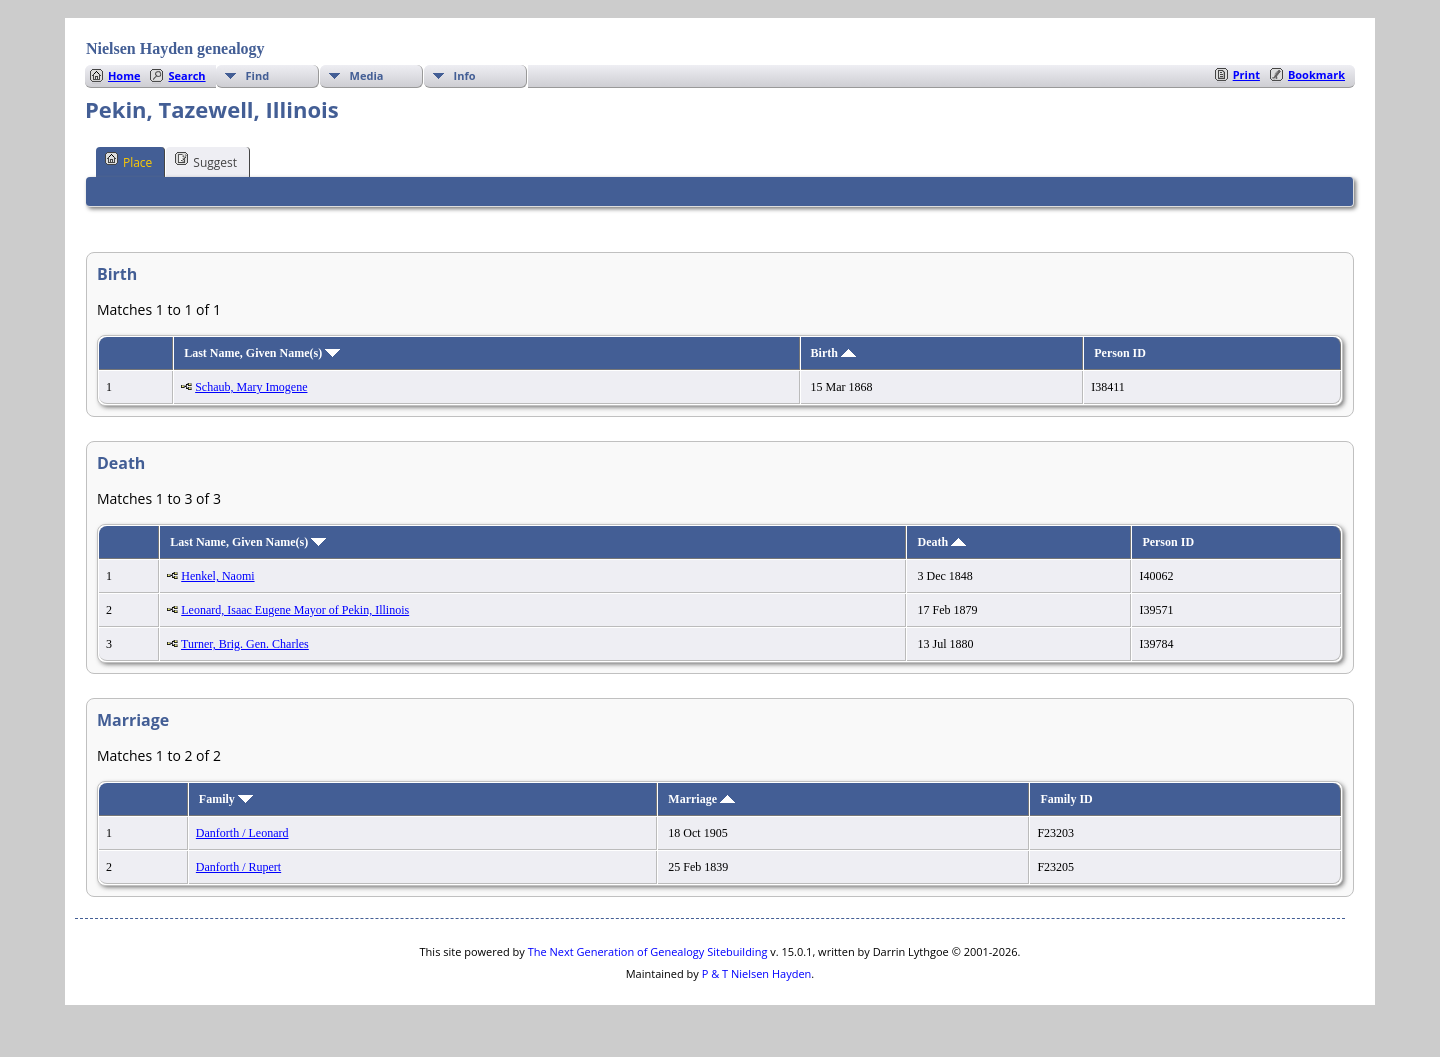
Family (226, 799)
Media (367, 75)
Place (128, 161)
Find (258, 75)
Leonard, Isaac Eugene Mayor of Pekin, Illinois (295, 610)
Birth (833, 353)
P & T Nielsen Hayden (757, 973)
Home (124, 75)
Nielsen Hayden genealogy (175, 48)
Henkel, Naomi (217, 576)
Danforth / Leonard (242, 833)
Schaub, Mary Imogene (251, 387)
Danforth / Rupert (238, 867)
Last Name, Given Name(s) (262, 353)
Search (186, 75)
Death (941, 542)
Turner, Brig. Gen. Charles (245, 644)
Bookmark (1316, 74)
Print (1246, 74)
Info (465, 75)
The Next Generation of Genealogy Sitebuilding (648, 951)
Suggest (206, 161)
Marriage (701, 799)
